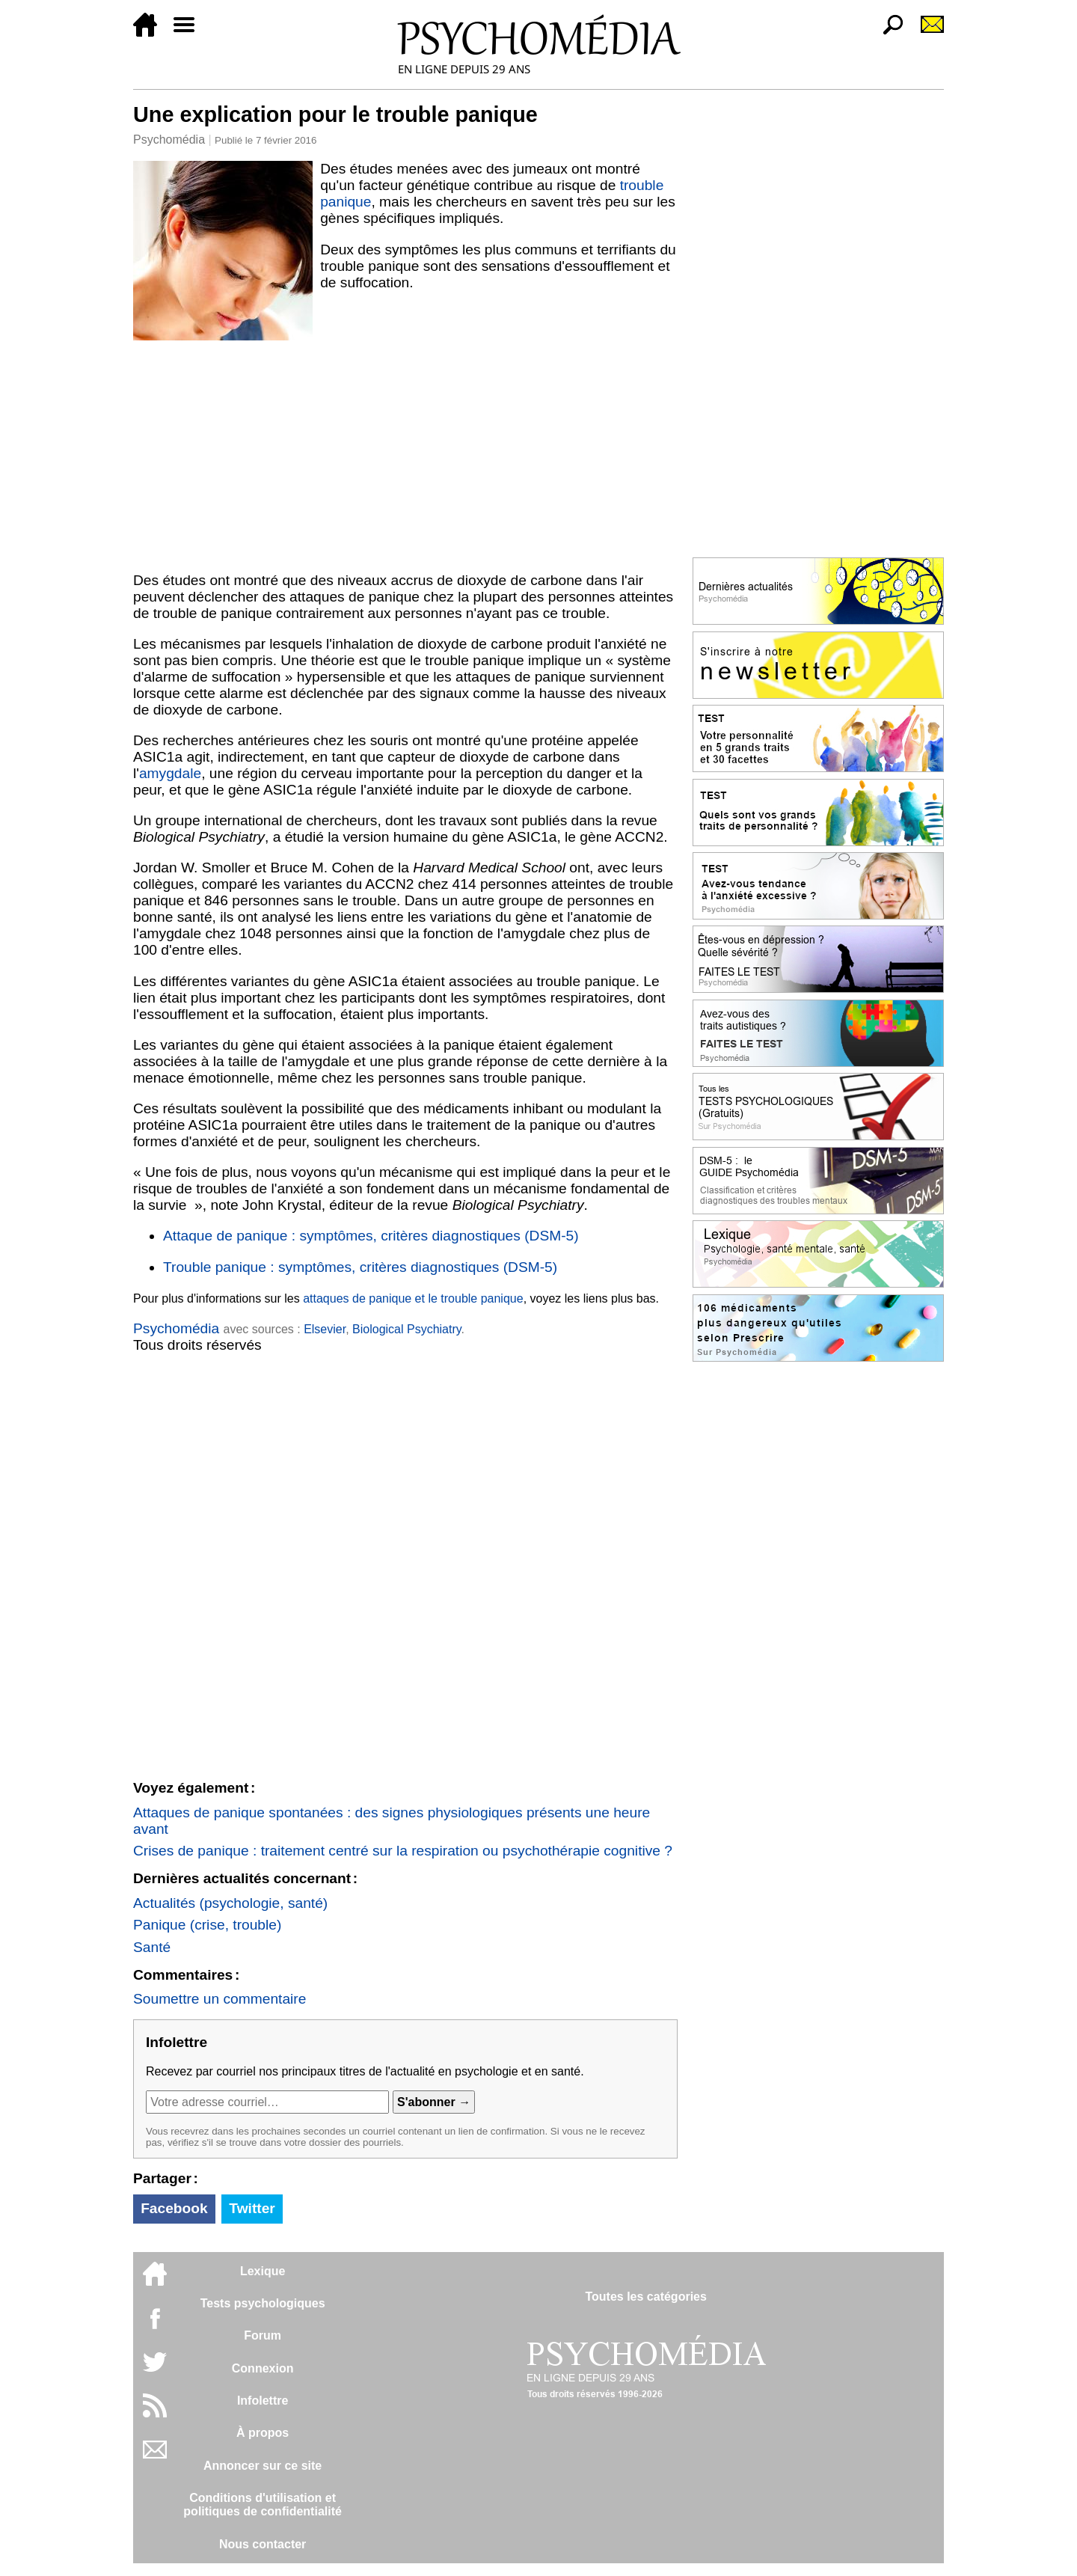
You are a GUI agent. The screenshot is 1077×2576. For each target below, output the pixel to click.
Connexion (263, 2368)
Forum (262, 2335)
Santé (152, 1947)
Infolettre (262, 2400)
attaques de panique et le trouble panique (413, 1298)
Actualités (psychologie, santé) (230, 1903)
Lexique (262, 2271)
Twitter (251, 2208)
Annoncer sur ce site (262, 2465)
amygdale (170, 773)
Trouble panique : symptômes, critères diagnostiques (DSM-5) (360, 1267)
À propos (262, 2432)
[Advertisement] (405, 453)
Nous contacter (262, 2544)
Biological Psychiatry (406, 1329)
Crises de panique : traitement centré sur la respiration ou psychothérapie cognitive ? (402, 1850)
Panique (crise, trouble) (207, 1925)
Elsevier (325, 1329)
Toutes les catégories (645, 2296)
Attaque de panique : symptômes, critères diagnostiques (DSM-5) (371, 1235)
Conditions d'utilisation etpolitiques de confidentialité (262, 2504)
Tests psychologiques (262, 2303)
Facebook (174, 2208)
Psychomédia (169, 139)
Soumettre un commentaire (219, 1999)
